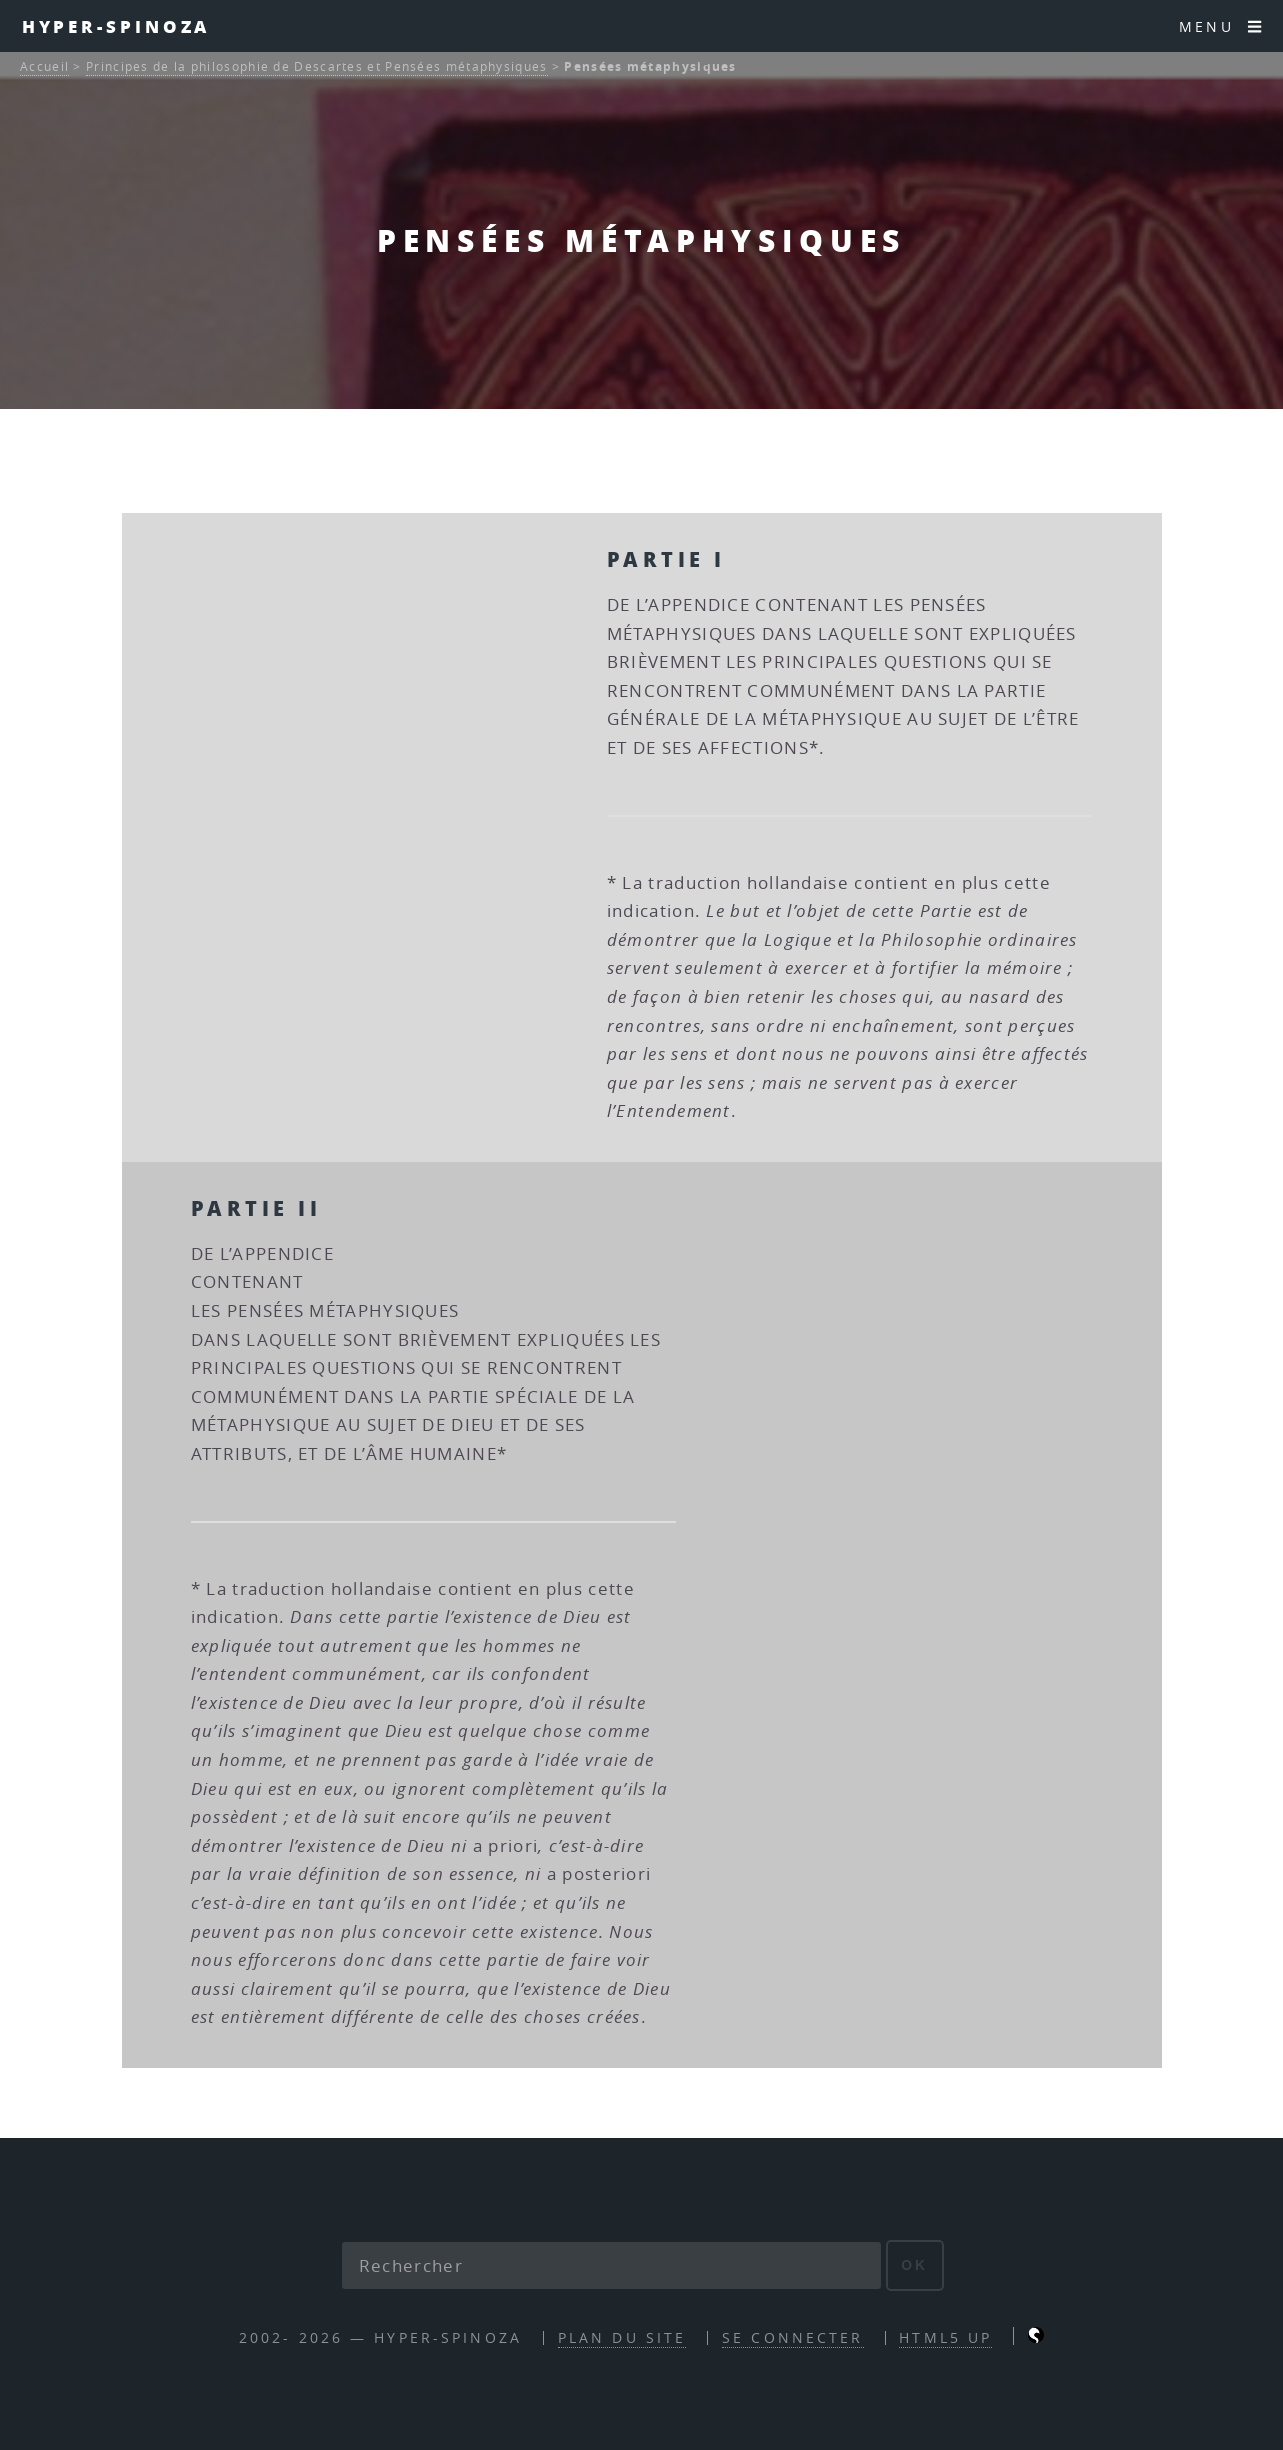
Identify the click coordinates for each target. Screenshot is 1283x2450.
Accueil (44, 66)
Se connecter (792, 2337)
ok (914, 2265)
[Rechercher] (612, 2266)
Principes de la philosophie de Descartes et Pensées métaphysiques (317, 66)
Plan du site (622, 2337)
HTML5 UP (945, 2337)
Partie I (666, 559)
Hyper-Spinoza (116, 26)
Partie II (256, 1208)
